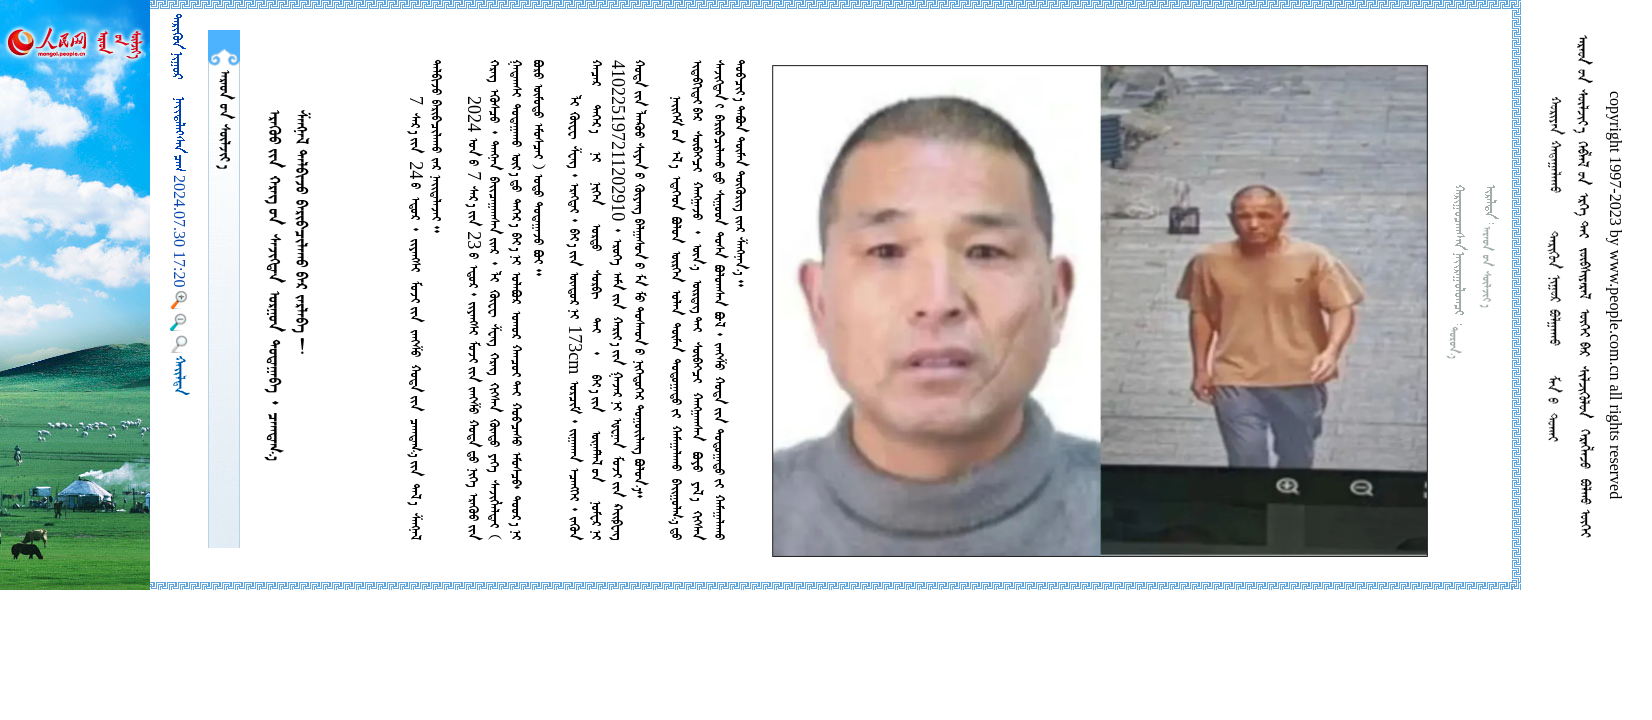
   (224, 119)
